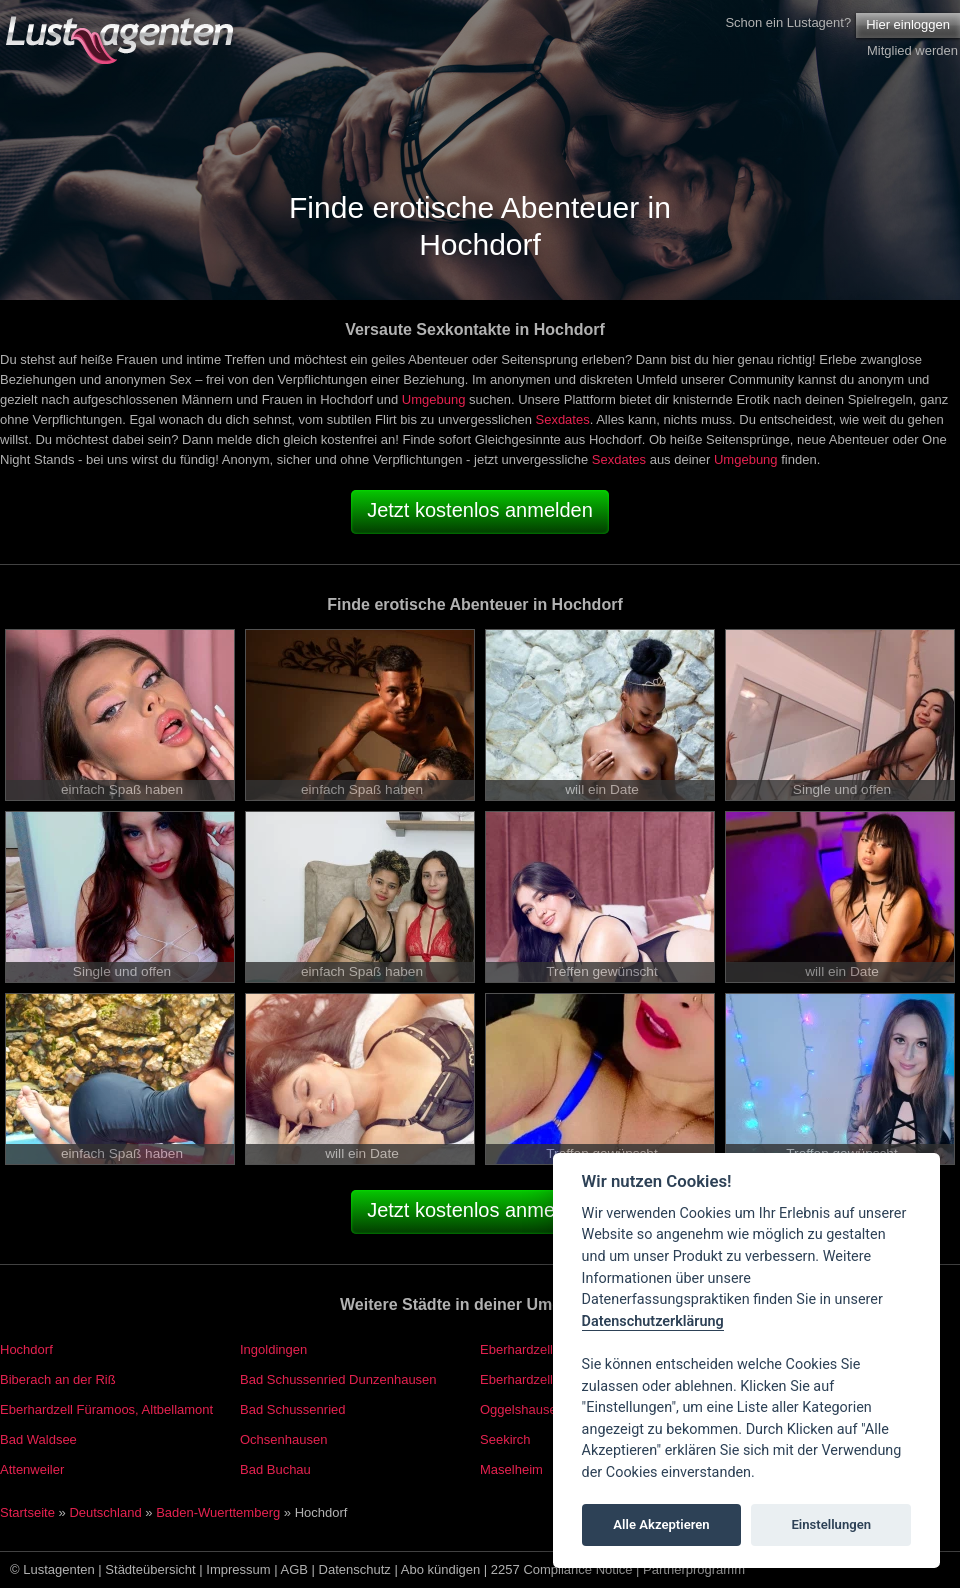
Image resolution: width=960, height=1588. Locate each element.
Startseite (27, 1512)
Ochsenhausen (283, 1439)
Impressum (238, 1569)
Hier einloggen (908, 24)
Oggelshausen (522, 1409)
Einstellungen (831, 1524)
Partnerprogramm (694, 1569)
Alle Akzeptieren (661, 1524)
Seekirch (505, 1439)
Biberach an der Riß (58, 1379)
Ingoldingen (273, 1349)
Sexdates (562, 419)
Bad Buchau (275, 1469)
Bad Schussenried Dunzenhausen (338, 1379)
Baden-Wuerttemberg (218, 1512)
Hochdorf (26, 1349)
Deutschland (105, 1512)
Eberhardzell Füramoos (547, 1379)
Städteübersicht (150, 1569)
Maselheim (511, 1469)
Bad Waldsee (38, 1439)
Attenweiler (32, 1469)
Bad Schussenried (293, 1409)
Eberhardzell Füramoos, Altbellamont (106, 1409)
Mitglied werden (912, 50)
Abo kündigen (441, 1569)
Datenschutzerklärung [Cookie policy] (653, 1321)
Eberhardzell (516, 1349)
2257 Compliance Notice (562, 1569)
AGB (294, 1569)
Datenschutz (355, 1569)
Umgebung (434, 399)
